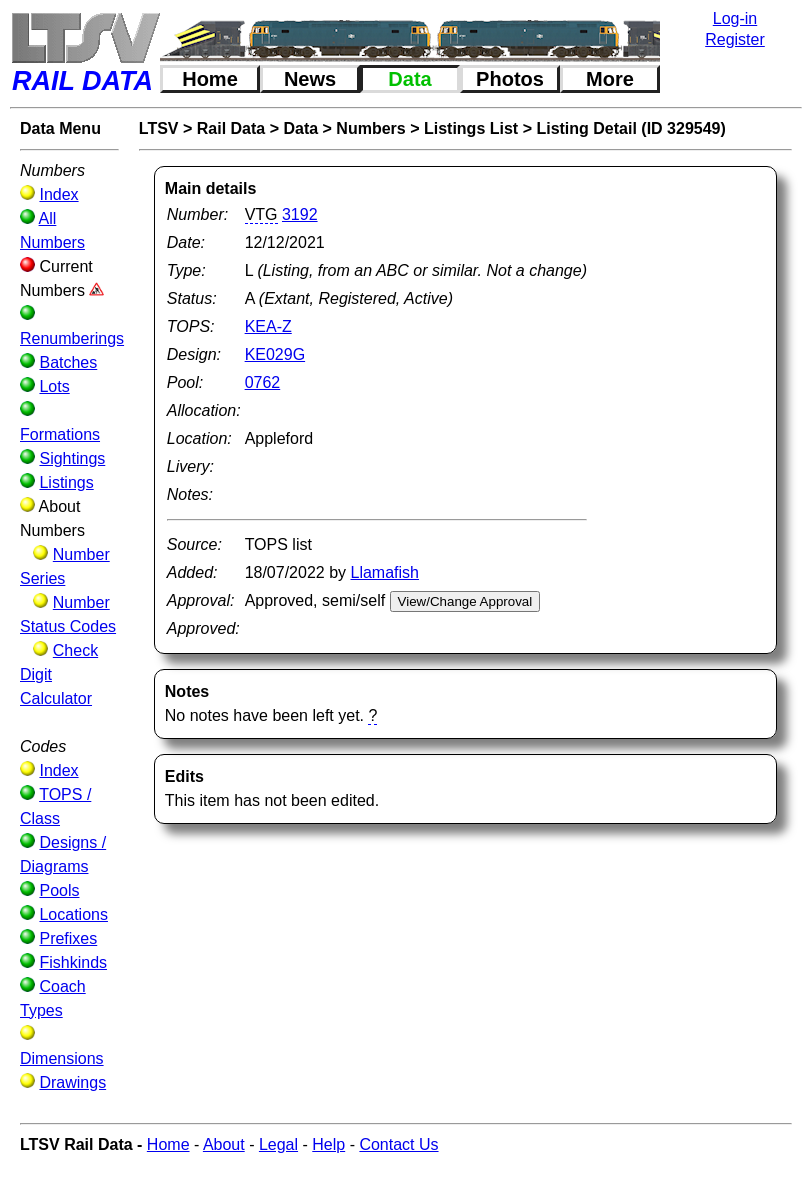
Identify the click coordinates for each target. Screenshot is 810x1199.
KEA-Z (268, 326)
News (310, 79)
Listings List (471, 128)
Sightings (72, 458)
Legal (278, 1144)
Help (328, 1144)
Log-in (735, 18)
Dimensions (62, 1058)
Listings (66, 482)
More (610, 79)
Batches (68, 362)
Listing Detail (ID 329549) (630, 128)
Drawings (72, 1082)
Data (409, 79)
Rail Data (231, 128)
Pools (59, 890)
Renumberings (72, 338)
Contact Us (398, 1144)
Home (210, 79)
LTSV (159, 128)
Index (58, 194)
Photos (510, 79)
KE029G (275, 354)
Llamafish (385, 572)
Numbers (370, 128)
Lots (54, 386)
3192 (300, 214)
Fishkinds (73, 962)
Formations (60, 434)
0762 (263, 382)
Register (735, 39)
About (224, 1144)
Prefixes (68, 938)
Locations (73, 914)
